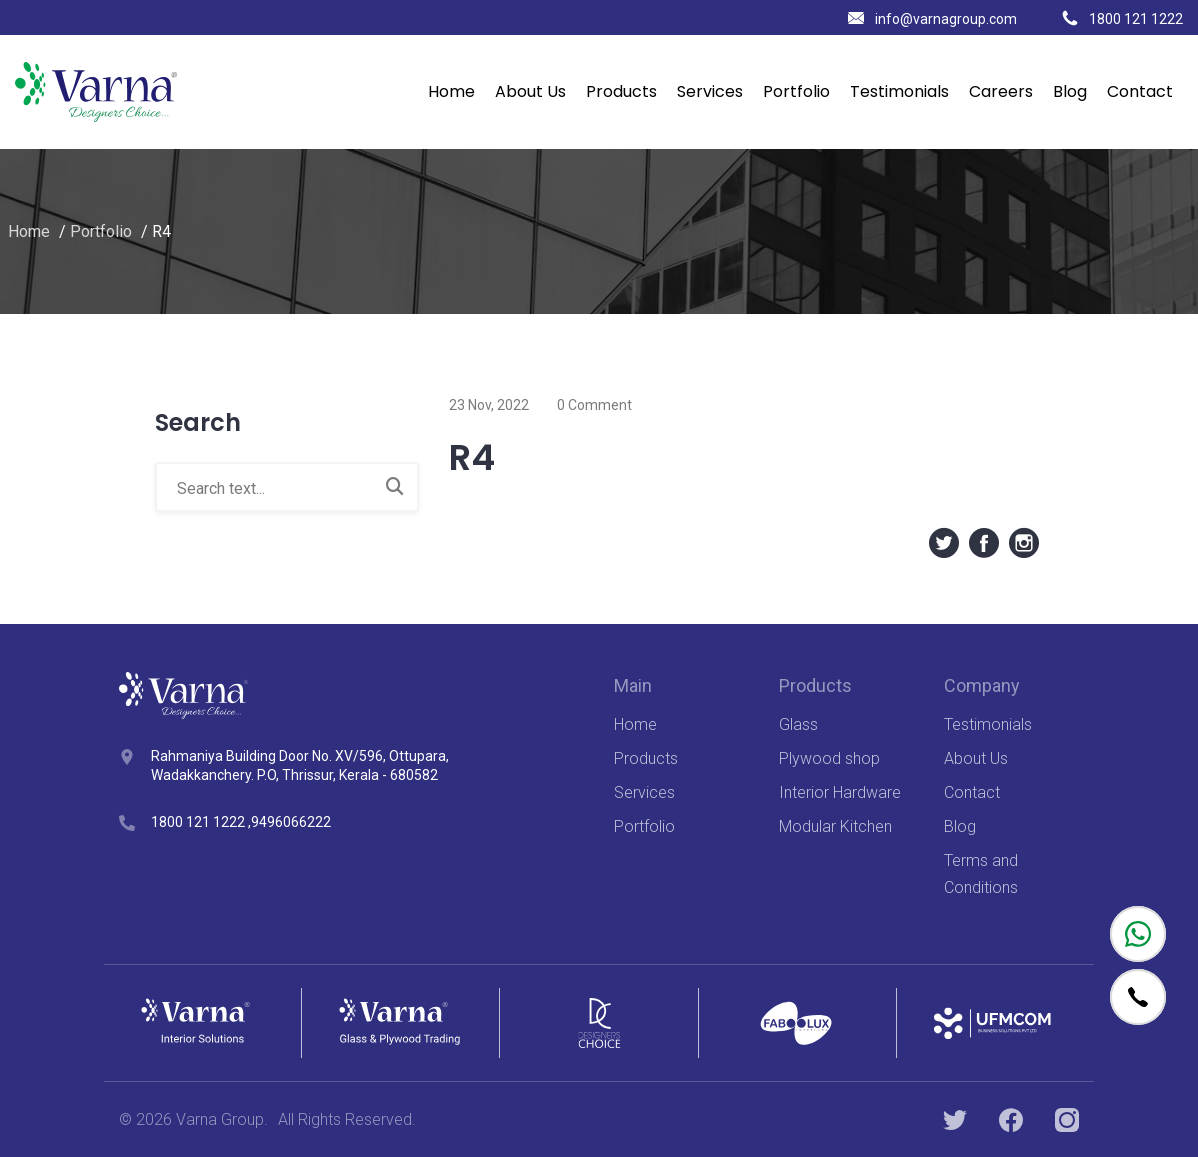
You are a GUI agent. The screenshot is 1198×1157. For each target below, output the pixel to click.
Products (621, 91)
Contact (1140, 91)
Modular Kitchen (835, 826)
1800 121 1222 (1122, 19)
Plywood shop (829, 758)
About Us (530, 91)
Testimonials (899, 91)
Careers (1001, 91)
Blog (1070, 91)
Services (710, 91)
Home (451, 91)
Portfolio (796, 91)
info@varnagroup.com (932, 19)
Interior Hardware (840, 792)
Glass (798, 724)
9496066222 (291, 822)
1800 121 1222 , (201, 822)
